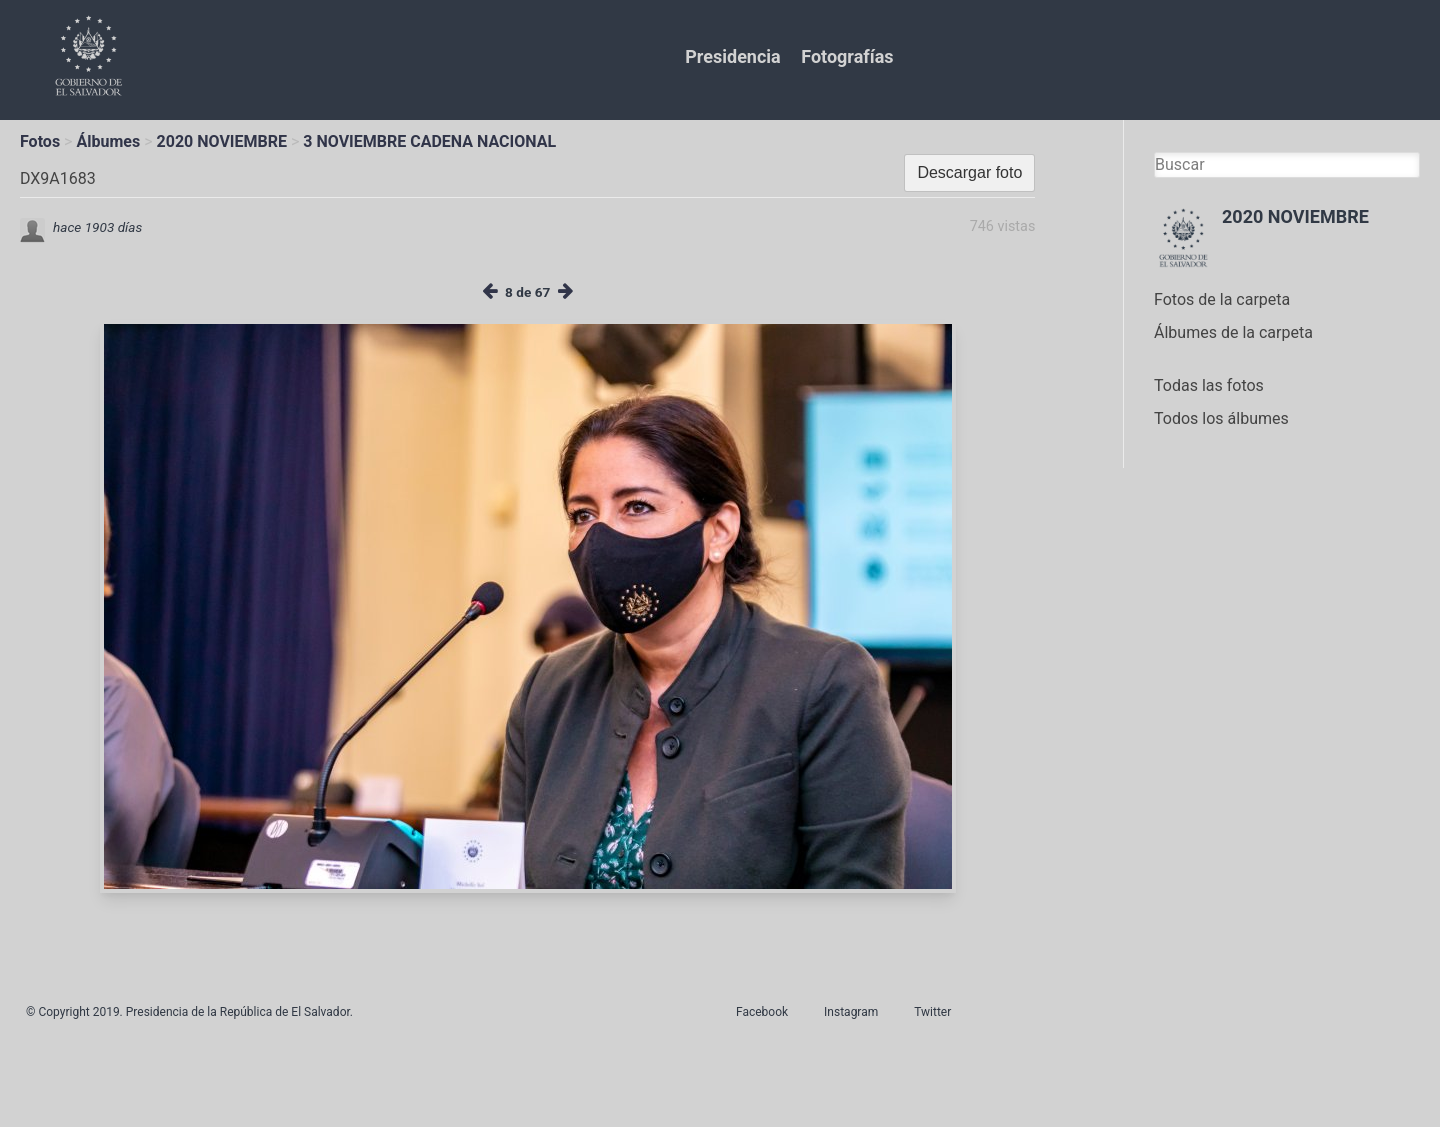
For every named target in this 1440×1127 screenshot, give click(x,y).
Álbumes (108, 141)
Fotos (40, 141)
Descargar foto (969, 172)
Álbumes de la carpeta (1233, 332)
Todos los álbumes (1221, 418)
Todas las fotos (1209, 385)
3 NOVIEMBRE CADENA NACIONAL (429, 141)
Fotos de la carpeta (1222, 299)
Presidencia (732, 56)
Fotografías (847, 56)
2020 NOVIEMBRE (222, 141)
